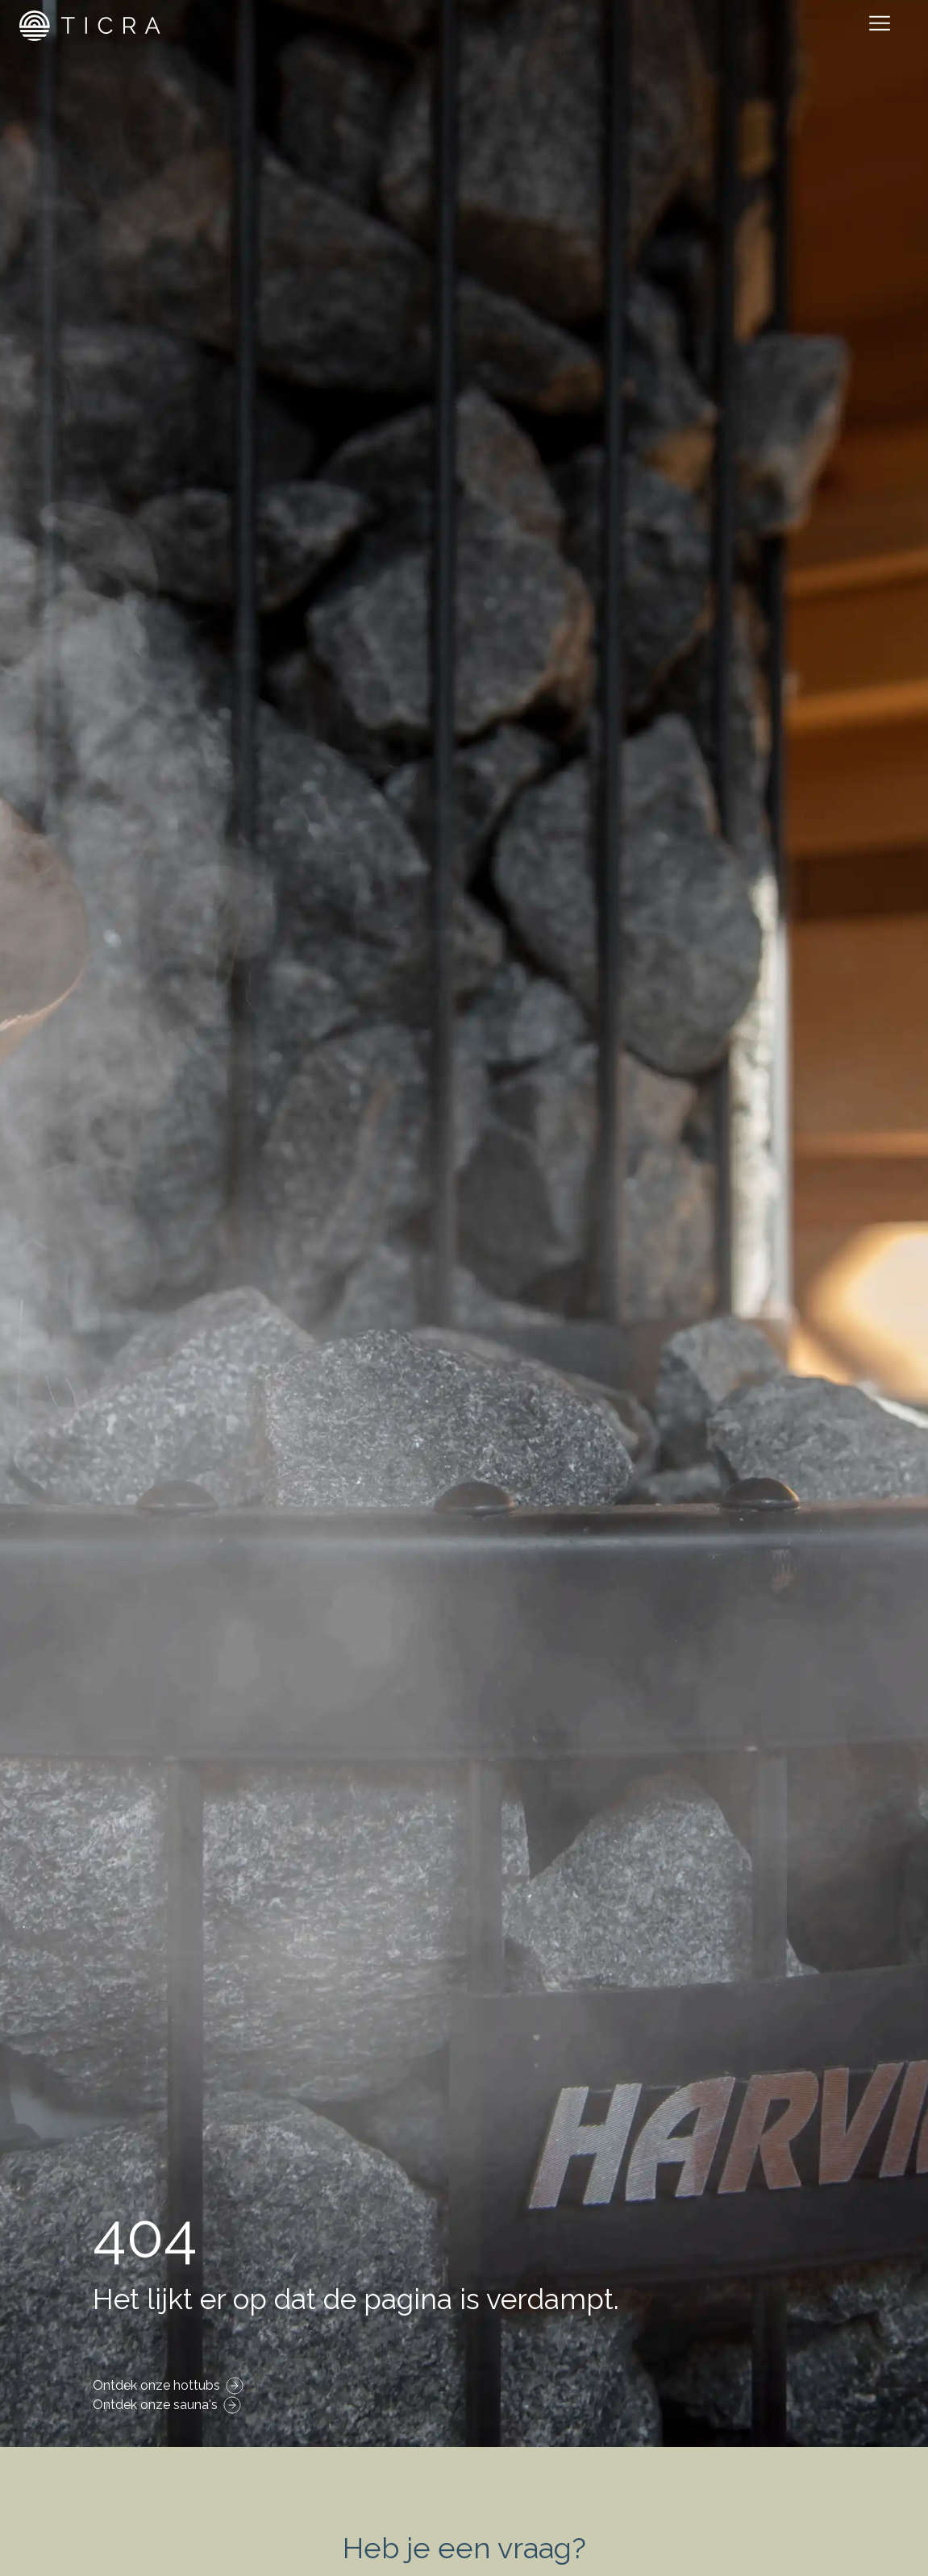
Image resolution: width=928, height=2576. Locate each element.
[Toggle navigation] (883, 25)
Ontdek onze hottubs (156, 2385)
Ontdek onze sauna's (155, 2404)
